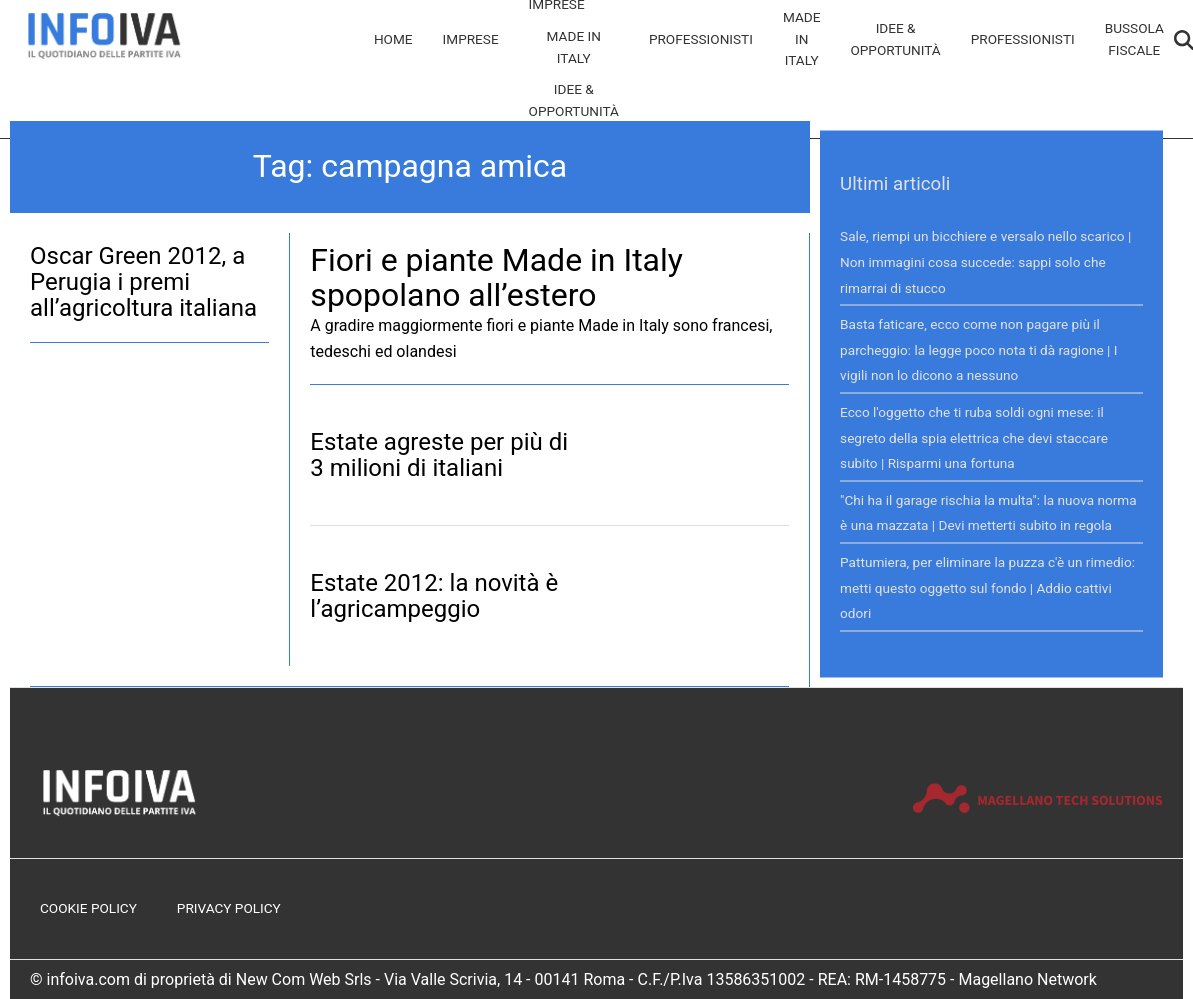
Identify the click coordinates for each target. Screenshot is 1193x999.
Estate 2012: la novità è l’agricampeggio (434, 596)
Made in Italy (574, 47)
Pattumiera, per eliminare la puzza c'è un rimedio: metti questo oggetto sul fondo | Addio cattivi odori (987, 586)
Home (393, 39)
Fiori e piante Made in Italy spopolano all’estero (496, 277)
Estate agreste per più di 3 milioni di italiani (439, 455)
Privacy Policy (229, 908)
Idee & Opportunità (574, 100)
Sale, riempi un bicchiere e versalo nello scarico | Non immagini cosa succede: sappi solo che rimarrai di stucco (985, 261)
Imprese (471, 39)
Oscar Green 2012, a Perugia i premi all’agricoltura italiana (143, 282)
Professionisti (701, 39)
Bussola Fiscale (1134, 39)
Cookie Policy (88, 908)
